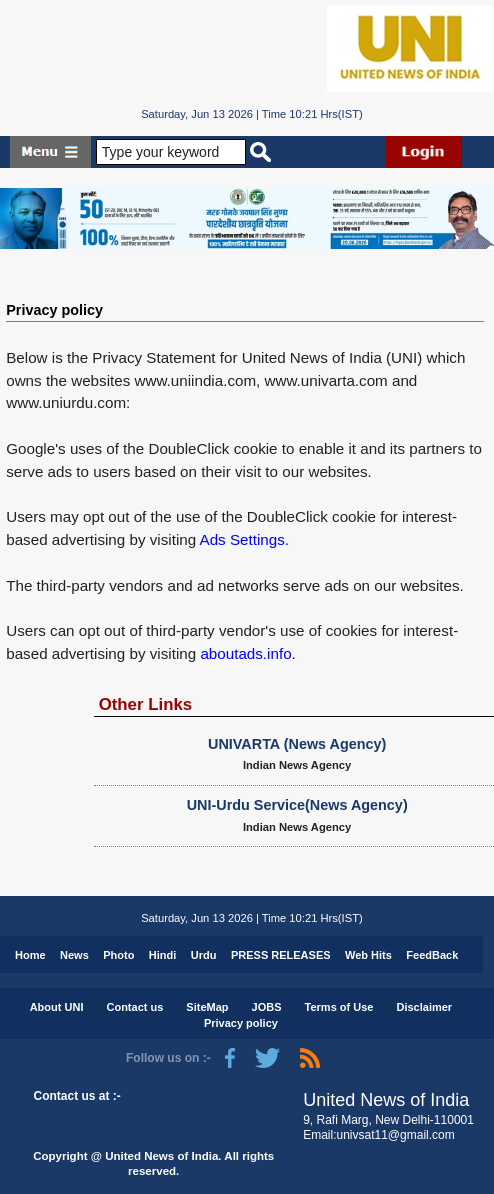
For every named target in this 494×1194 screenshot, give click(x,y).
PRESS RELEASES (281, 955)
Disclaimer (424, 1007)
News (74, 955)
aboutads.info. (247, 653)
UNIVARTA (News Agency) (297, 744)
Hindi (163, 955)
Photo (118, 955)
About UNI (57, 1007)
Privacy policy (54, 310)
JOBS (267, 1007)
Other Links (146, 704)
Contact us (134, 1007)
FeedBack (432, 955)
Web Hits (368, 955)
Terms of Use (339, 1007)
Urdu (204, 955)
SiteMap (207, 1007)
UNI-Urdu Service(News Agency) (297, 805)
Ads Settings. (245, 539)
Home (30, 955)
